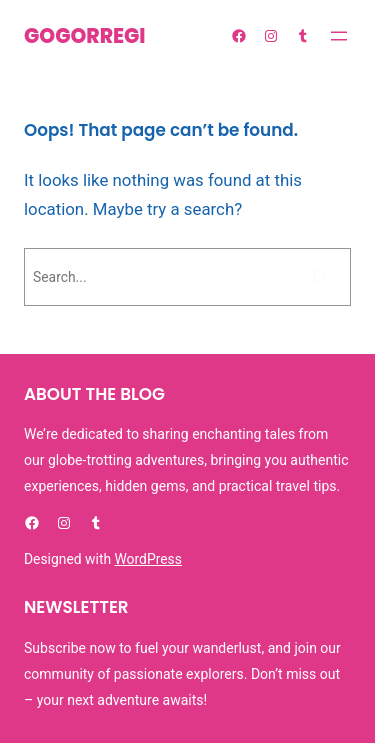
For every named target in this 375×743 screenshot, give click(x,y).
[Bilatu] (318, 277)
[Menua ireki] (339, 36)
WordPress (148, 559)
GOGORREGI (85, 36)
